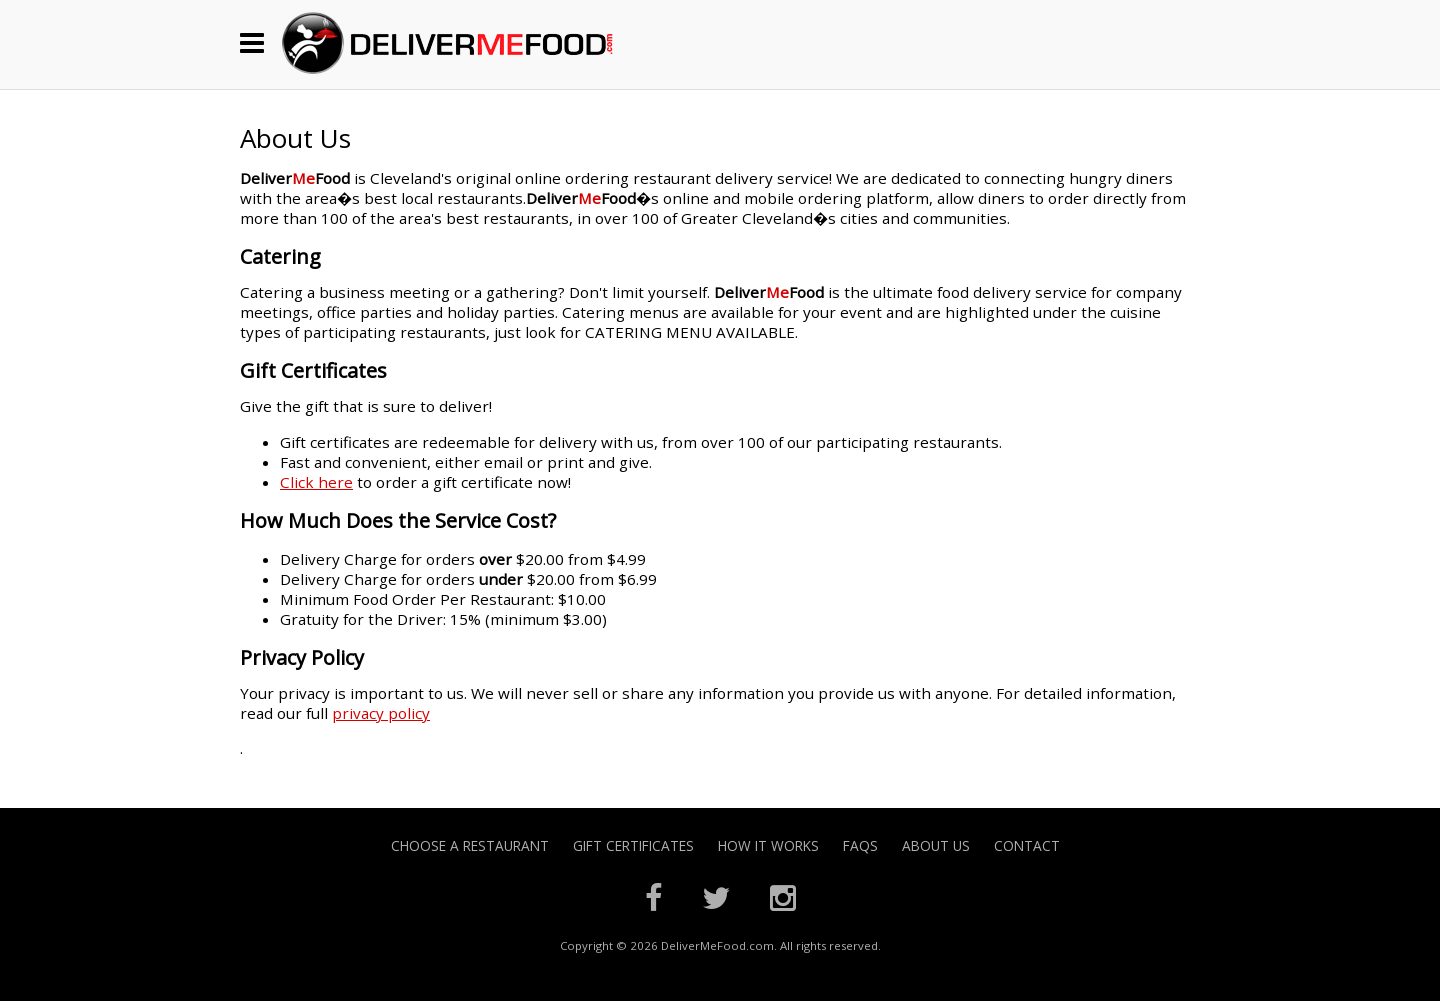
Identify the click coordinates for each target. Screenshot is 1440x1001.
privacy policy (381, 713)
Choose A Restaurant (470, 845)
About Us (936, 845)
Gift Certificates (633, 845)
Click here (316, 482)
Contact (1027, 845)
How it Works (768, 845)
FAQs (860, 845)
